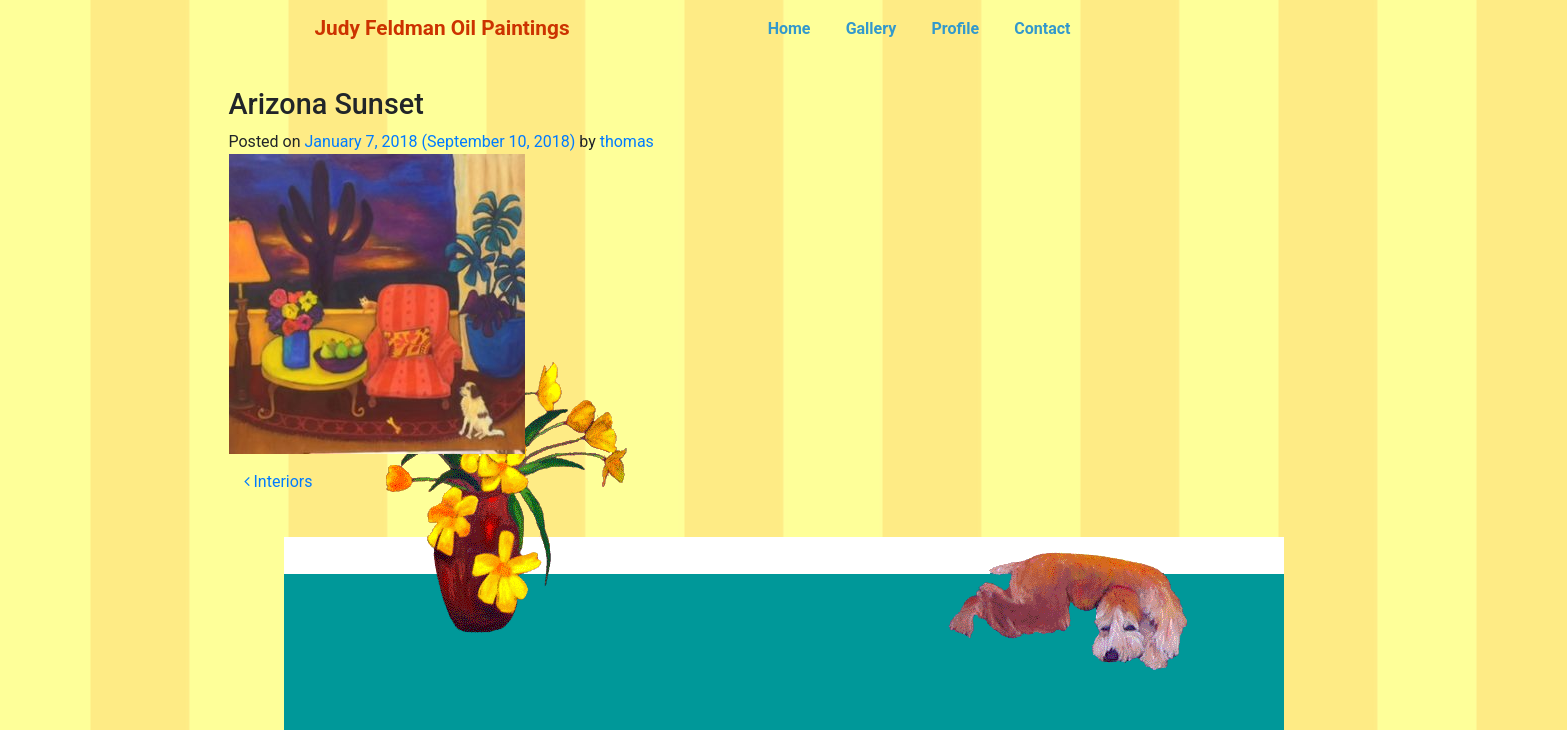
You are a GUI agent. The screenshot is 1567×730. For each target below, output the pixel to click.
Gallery (871, 28)
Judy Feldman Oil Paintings (442, 28)
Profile (955, 28)
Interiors (278, 481)
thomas (627, 141)
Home (789, 28)
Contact (1042, 28)
